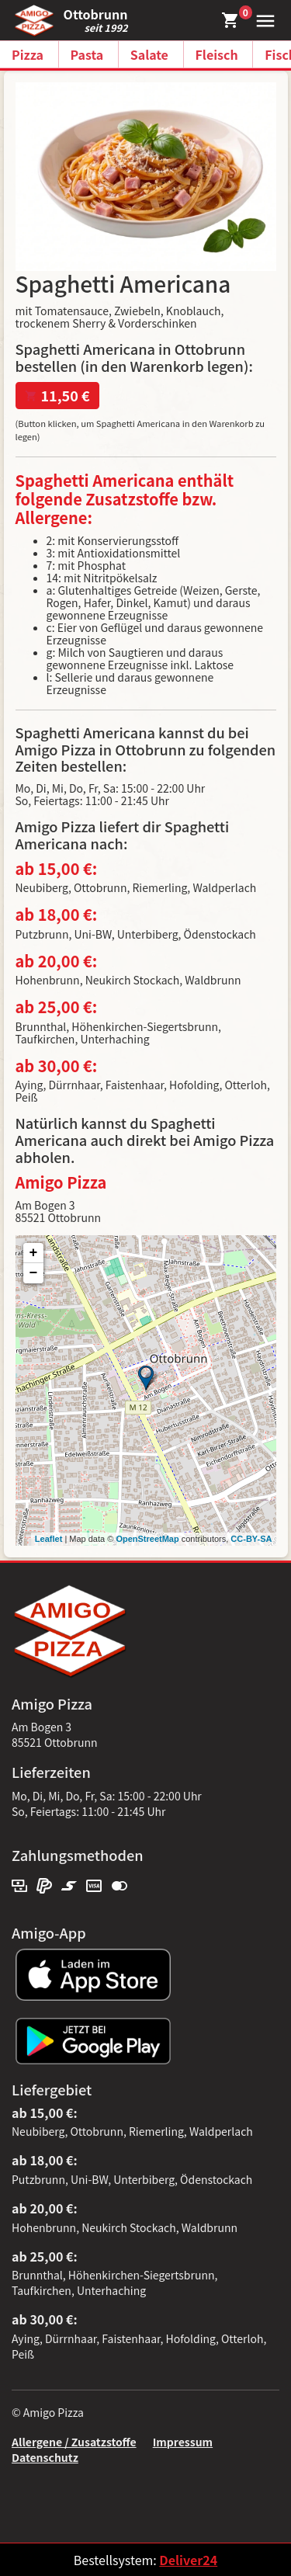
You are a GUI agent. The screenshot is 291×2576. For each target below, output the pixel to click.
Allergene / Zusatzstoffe (74, 2441)
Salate (149, 54)
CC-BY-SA (251, 1538)
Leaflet (48, 1538)
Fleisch (217, 54)
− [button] (33, 1273)
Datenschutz (45, 2457)
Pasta (87, 54)
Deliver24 (188, 2559)
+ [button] (33, 1253)
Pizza (27, 54)
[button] (262, 18)
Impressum (183, 2441)
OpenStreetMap (147, 1538)
